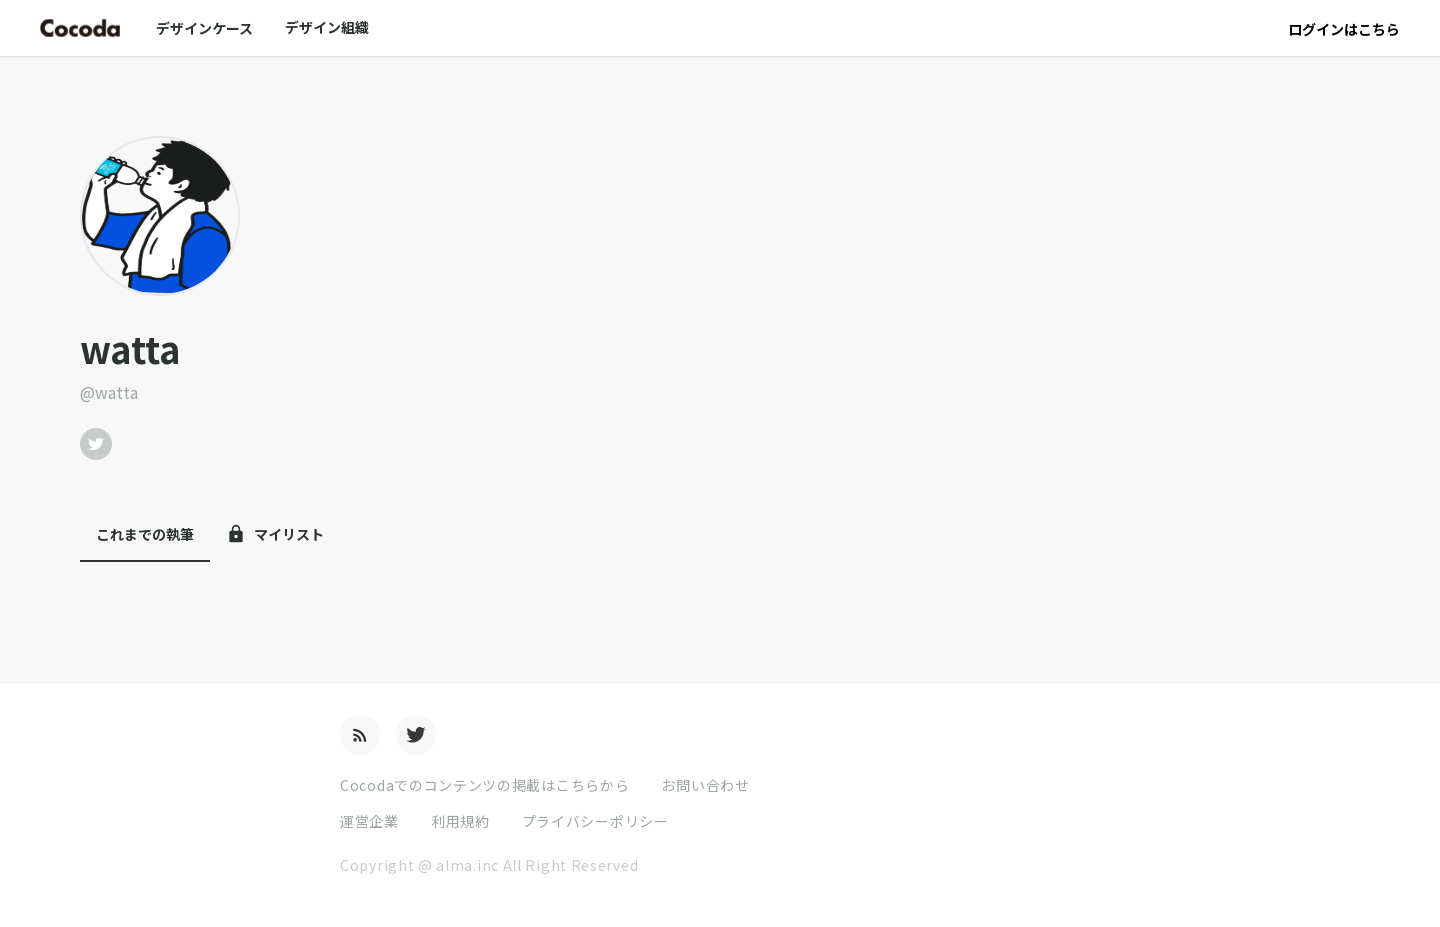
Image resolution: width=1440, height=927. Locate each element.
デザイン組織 (327, 27)
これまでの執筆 (145, 534)
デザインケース (204, 28)
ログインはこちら (1344, 29)
